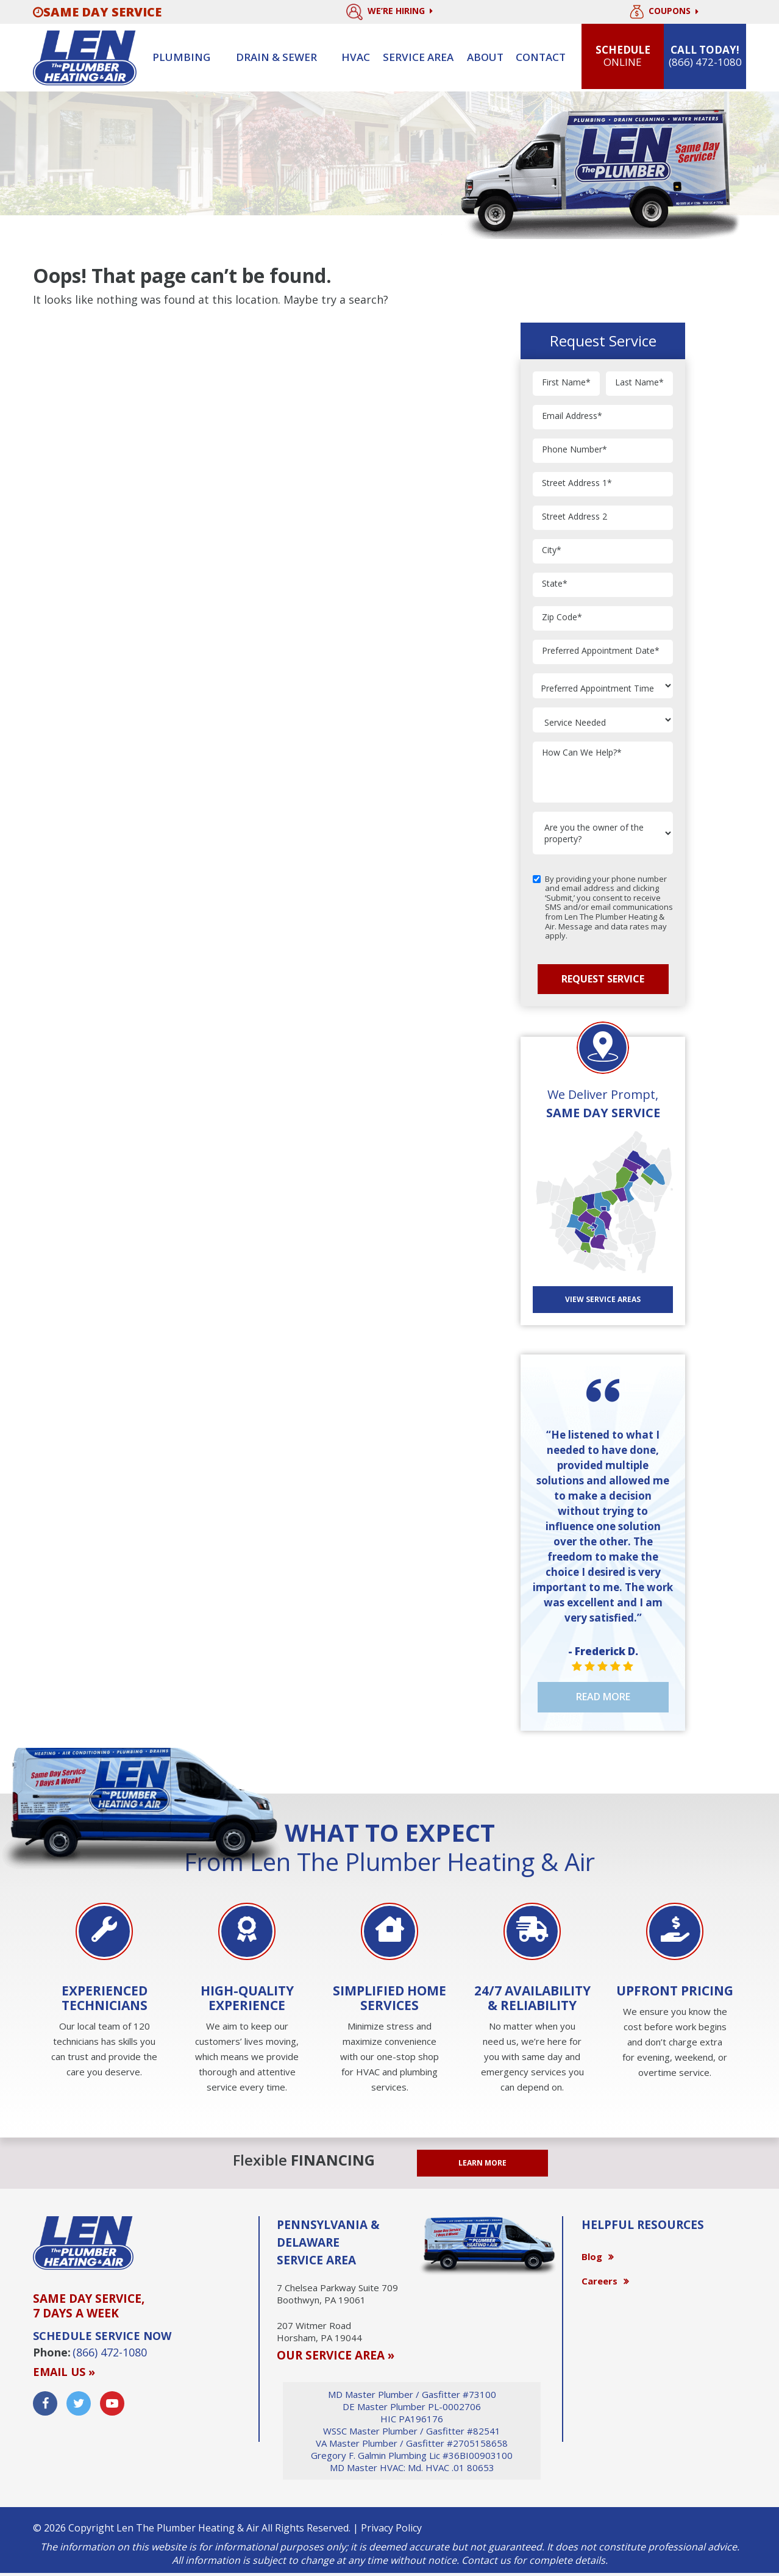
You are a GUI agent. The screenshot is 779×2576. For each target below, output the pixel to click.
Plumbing (181, 57)
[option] (104, 1992)
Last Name (639, 382)
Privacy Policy (391, 2528)
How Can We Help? (582, 753)
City (551, 550)
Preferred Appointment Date (601, 651)
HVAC (355, 57)
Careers (599, 2281)
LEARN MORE (482, 2163)
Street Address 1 (577, 483)
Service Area (418, 57)
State (554, 584)
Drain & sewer (276, 57)
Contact (541, 57)
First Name (566, 382)
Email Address (572, 416)
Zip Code (562, 617)
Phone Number (574, 450)
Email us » (64, 2371)
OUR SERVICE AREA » (335, 2355)
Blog (592, 2256)
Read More (603, 1696)
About (485, 57)
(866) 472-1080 (110, 2352)
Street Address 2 (574, 517)
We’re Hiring (389, 12)
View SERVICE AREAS (603, 1299)
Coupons (664, 12)
